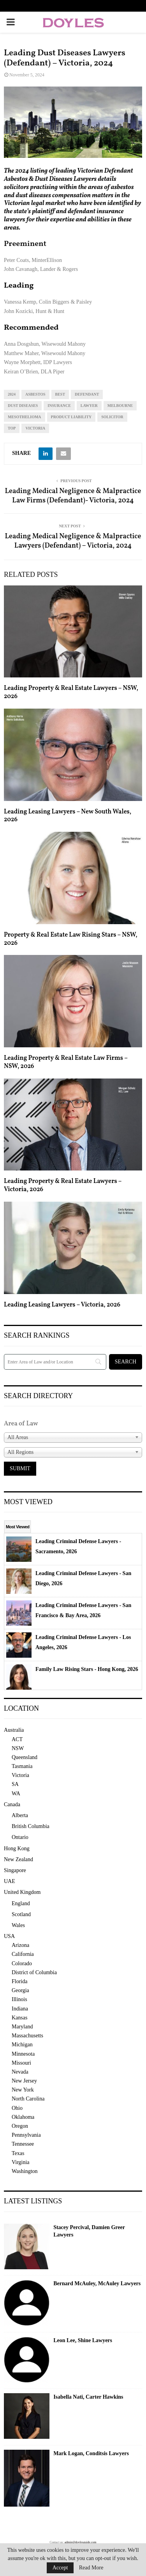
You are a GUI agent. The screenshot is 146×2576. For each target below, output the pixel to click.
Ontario (20, 1837)
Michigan (22, 2044)
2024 (12, 394)
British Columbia (30, 1826)
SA (15, 1784)
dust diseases (23, 405)
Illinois (19, 1999)
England (21, 1903)
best (60, 394)
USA (9, 1936)
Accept (60, 2568)
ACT (17, 1739)
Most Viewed (17, 1526)
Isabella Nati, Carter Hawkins (88, 2397)
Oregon (20, 2126)
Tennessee (23, 2144)
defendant (87, 394)
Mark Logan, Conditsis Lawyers (91, 2453)
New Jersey (24, 2081)
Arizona (20, 1945)
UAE (9, 1881)
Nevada (20, 2072)
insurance (58, 405)
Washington (25, 2171)
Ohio (17, 2108)
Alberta (20, 1815)
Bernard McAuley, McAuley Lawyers (97, 2283)
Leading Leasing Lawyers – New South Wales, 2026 (67, 816)
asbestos (35, 394)
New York (23, 2090)
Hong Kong (17, 1848)
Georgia (20, 1990)
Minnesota (23, 2054)
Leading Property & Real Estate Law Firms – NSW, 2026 (66, 1062)
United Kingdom (22, 1892)
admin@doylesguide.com (81, 2542)
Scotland (21, 1914)
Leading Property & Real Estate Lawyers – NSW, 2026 (71, 692)
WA (16, 1793)
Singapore (15, 1870)
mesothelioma (24, 417)
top (12, 428)
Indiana (20, 2009)
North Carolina (28, 2099)
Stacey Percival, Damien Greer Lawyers (89, 2231)
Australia (14, 1730)
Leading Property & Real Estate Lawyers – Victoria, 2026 (62, 1185)
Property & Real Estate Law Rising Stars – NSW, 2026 (70, 939)
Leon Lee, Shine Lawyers (82, 2340)
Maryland (22, 2027)
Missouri (21, 2063)
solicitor (112, 417)
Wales (18, 1925)
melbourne (120, 405)
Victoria (35, 428)
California (23, 1954)
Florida (19, 1981)
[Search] (55, 1362)
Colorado (22, 1963)
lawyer (89, 405)
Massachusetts (27, 2036)
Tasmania (22, 1766)
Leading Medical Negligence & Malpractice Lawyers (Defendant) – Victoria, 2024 (73, 541)
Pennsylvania (26, 2135)
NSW (18, 1748)
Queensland (24, 1757)
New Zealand (18, 1859)
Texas (18, 2153)
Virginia (21, 2162)
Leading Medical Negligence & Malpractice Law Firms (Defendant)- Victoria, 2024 (73, 496)
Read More (91, 2568)
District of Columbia (34, 1972)
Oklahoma (23, 2117)
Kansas (19, 2018)
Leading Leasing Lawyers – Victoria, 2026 (62, 1305)
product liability (71, 417)
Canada (12, 1804)
